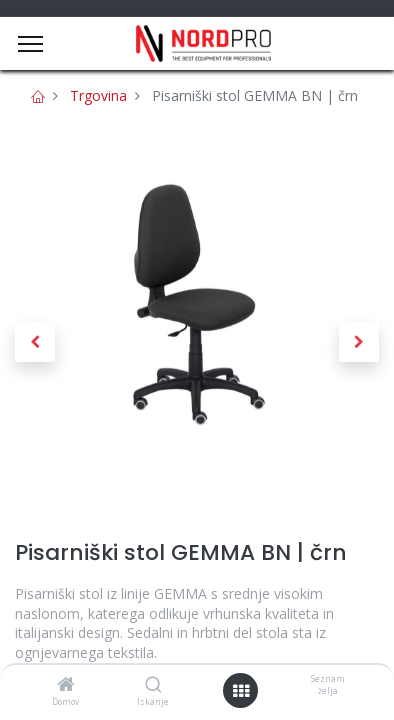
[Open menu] (241, 691)
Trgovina (98, 95)
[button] (35, 342)
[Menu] (30, 44)
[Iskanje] (153, 685)
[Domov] (66, 685)
